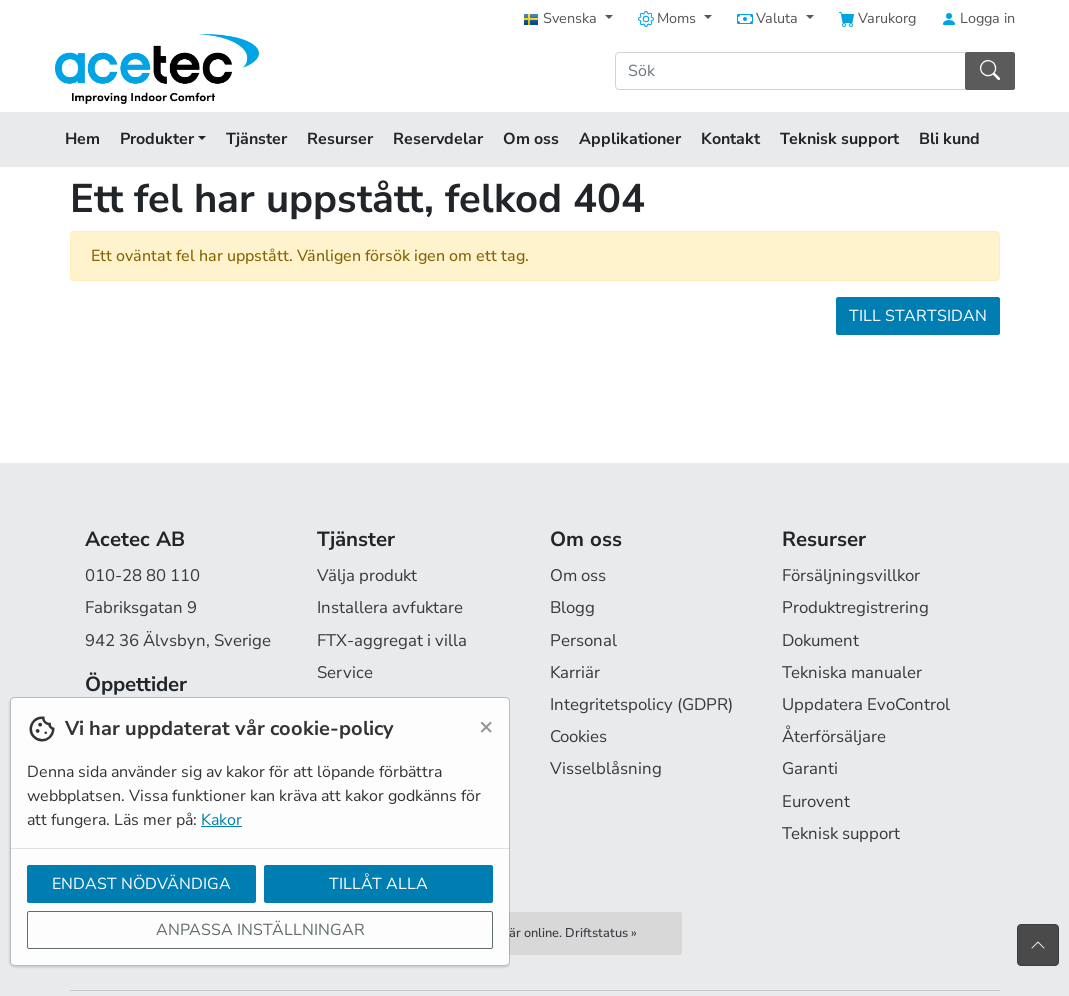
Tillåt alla (378, 884)
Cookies (578, 736)
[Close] (486, 726)
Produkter (163, 139)
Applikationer (630, 139)
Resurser (340, 139)
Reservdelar (438, 139)
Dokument (820, 640)
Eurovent (816, 801)
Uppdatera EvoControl (866, 704)
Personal (583, 640)
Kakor (221, 820)
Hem (82, 139)
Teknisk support (839, 139)
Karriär (575, 672)
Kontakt (730, 139)
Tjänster (256, 139)
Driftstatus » (601, 933)
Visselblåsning (606, 768)
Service (345, 672)
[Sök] (790, 71)
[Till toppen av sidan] (1038, 945)
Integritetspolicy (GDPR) (641, 704)
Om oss (531, 139)
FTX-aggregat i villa (392, 640)
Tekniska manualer (852, 672)
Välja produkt (367, 575)
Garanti (810, 768)
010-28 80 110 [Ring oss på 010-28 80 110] (142, 575)
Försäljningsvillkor (851, 575)
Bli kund (949, 139)
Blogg (572, 607)
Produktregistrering (855, 607)
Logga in (978, 18)
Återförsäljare (834, 736)
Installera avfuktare (390, 607)
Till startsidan (918, 316)
